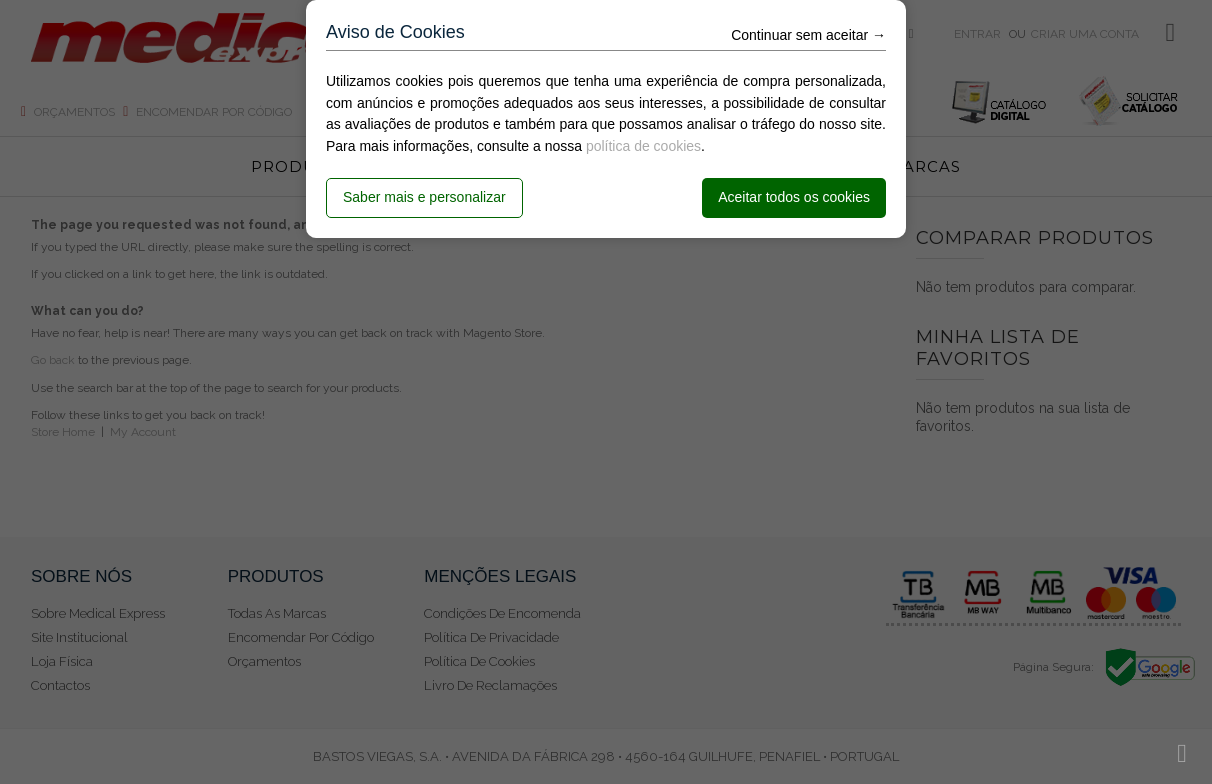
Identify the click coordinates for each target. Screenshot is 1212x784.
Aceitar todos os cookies (794, 197)
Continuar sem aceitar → (808, 35)
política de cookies (643, 146)
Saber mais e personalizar (424, 197)
